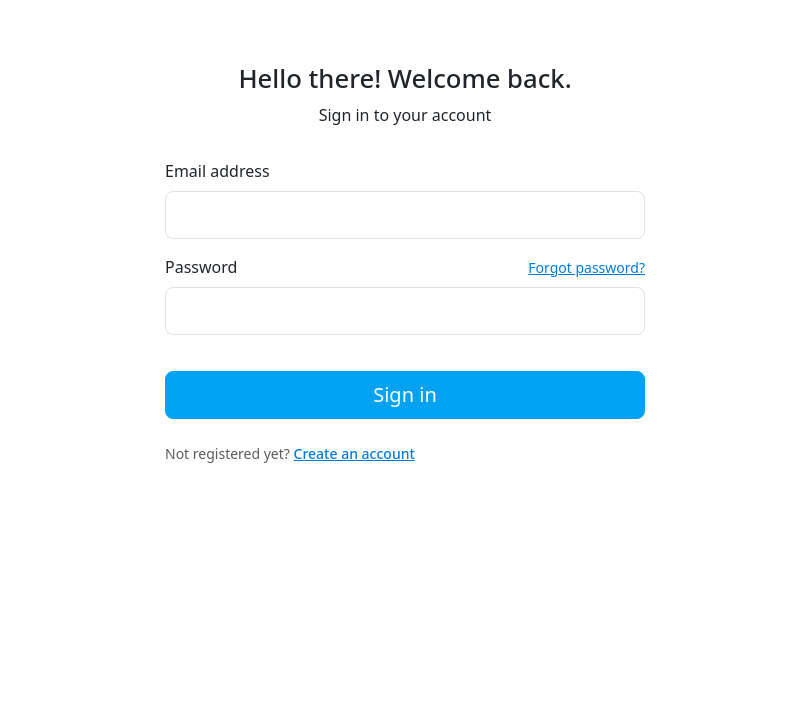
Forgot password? (586, 267)
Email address (217, 171)
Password (201, 267)
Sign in (405, 394)
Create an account (354, 453)
